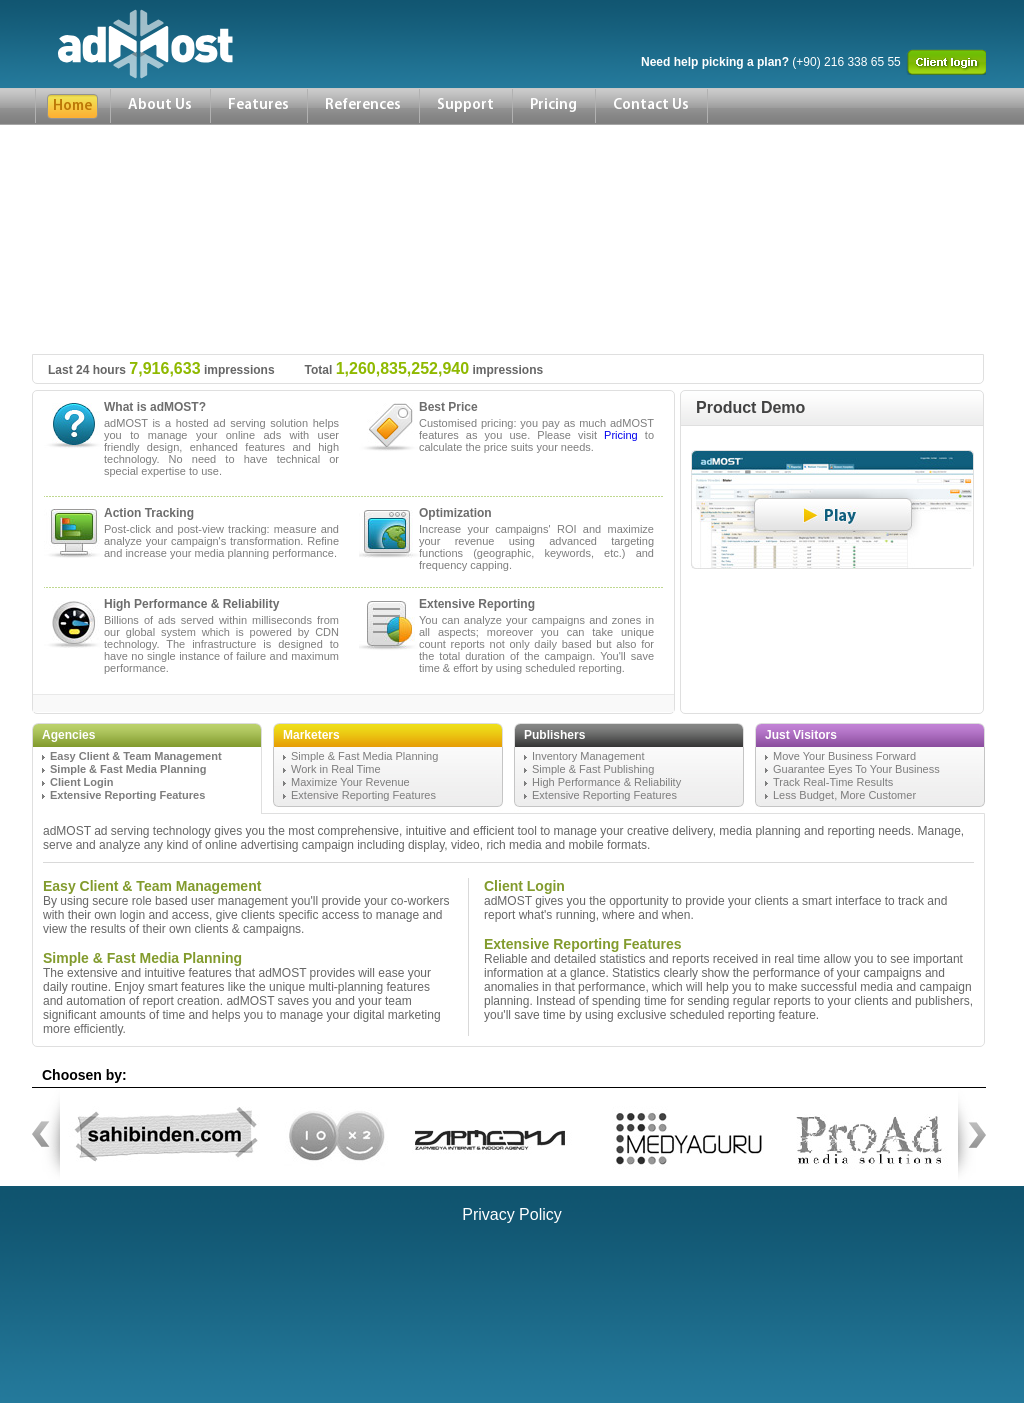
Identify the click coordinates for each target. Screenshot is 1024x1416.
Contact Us (651, 105)
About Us (160, 105)
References (363, 105)
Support (465, 105)
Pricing (553, 105)
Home (72, 106)
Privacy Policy (512, 1214)
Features (258, 105)
